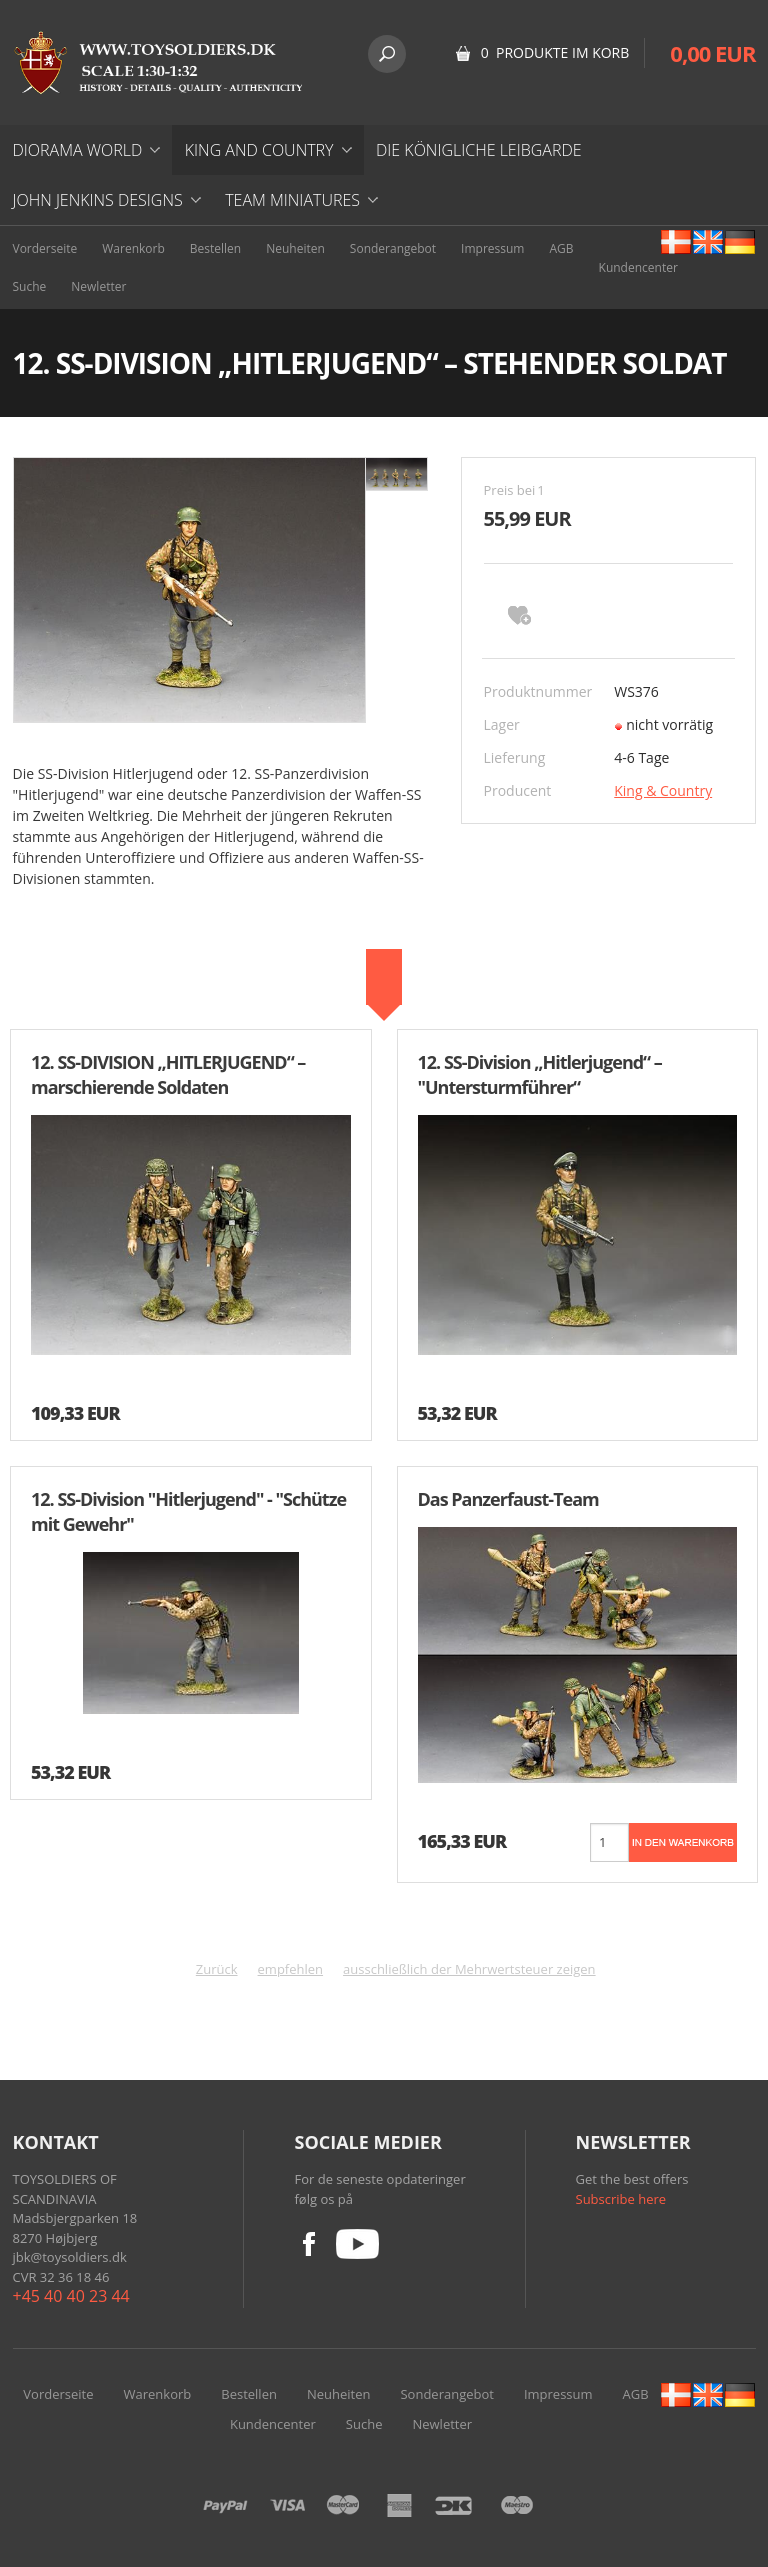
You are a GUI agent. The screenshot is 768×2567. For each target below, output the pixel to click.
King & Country (663, 790)
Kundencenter (638, 267)
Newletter (98, 286)
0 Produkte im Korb (555, 52)
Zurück (217, 1969)
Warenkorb (133, 248)
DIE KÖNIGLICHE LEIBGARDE (479, 150)
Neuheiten (295, 248)
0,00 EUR (712, 53)
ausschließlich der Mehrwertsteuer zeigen (469, 1969)
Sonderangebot (393, 248)
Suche (30, 286)
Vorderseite (45, 248)
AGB (561, 248)
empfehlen (291, 1969)
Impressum (492, 248)
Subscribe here (621, 2199)
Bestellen (215, 248)
